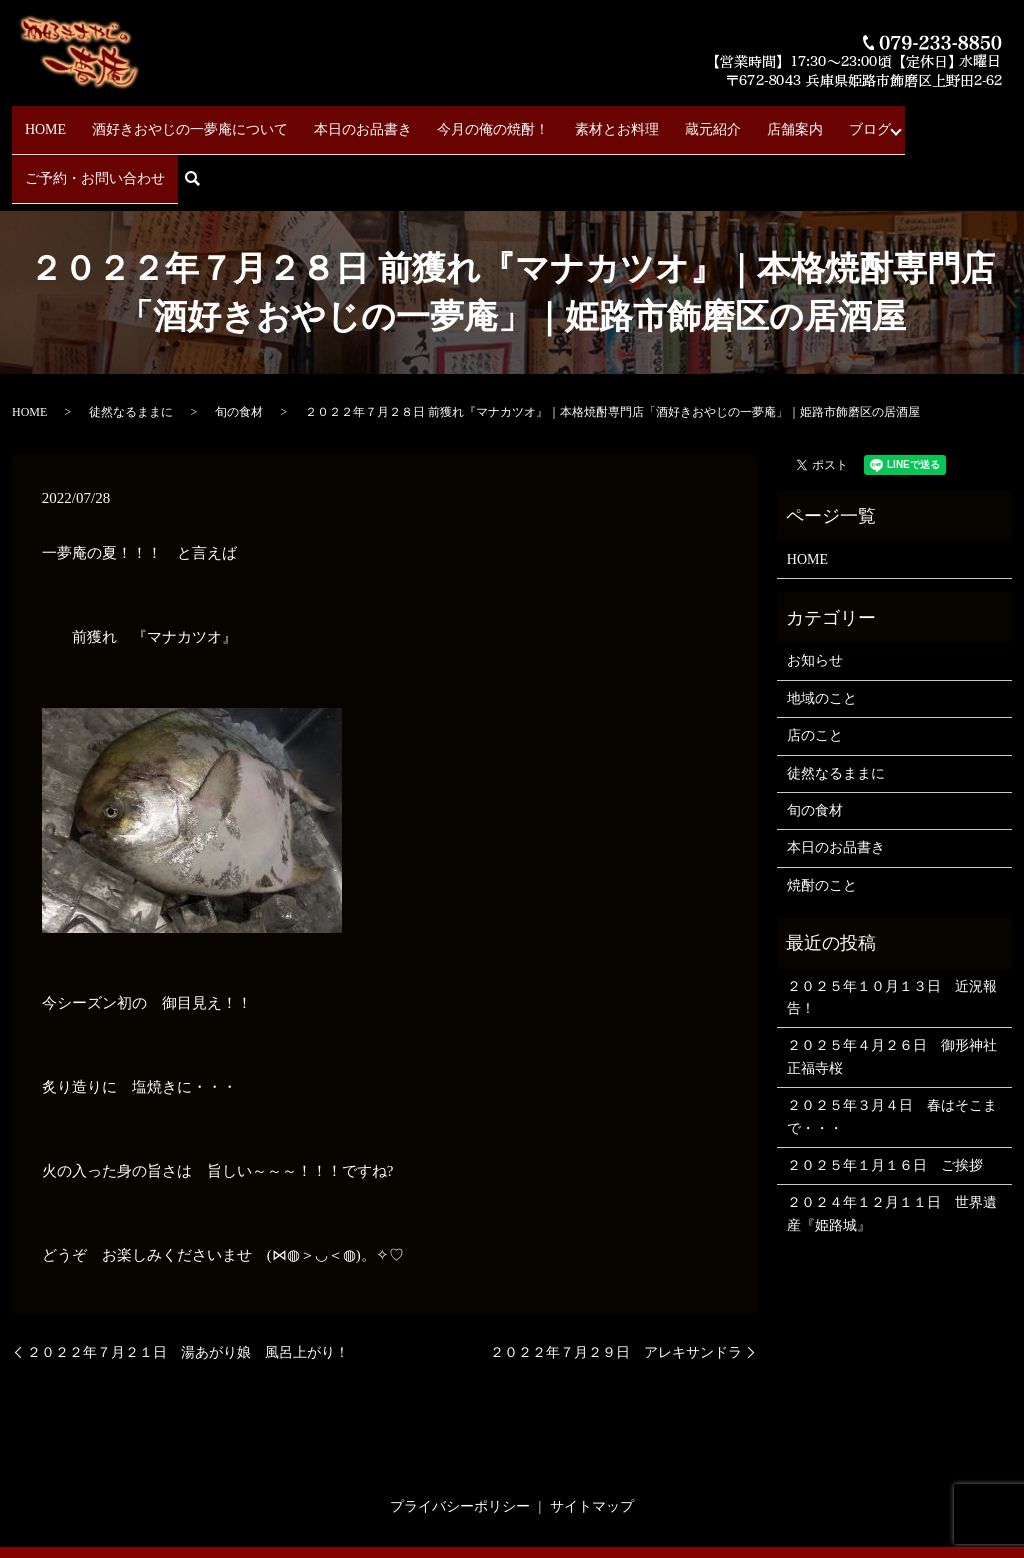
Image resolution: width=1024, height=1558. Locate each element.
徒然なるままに (131, 346)
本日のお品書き (349, 120)
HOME (66, 120)
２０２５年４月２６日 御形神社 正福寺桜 (894, 990)
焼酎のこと (822, 818)
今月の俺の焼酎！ (462, 120)
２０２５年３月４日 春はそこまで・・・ (892, 1050)
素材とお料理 (569, 120)
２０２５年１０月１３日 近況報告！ (892, 930)
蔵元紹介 (647, 120)
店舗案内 (711, 120)
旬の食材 (239, 346)
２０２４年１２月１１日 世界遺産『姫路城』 (892, 1147)
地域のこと (822, 631)
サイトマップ (592, 1440)
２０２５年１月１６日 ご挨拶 (885, 1098)
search (980, 121)
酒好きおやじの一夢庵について (194, 120)
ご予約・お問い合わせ (878, 120)
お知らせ (815, 594)
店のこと (815, 669)
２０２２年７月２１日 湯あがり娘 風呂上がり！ (188, 1285)
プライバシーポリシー (460, 1440)
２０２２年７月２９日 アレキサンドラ (616, 1285)
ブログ (769, 120)
